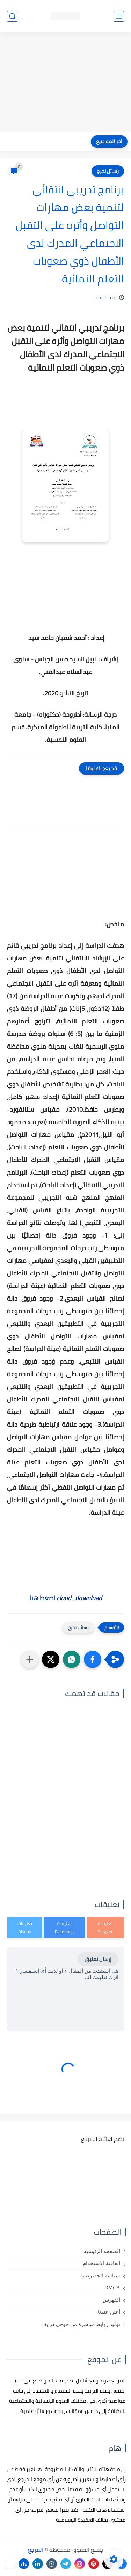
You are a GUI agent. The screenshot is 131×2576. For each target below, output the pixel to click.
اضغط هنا (65, 1598)
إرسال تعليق (98, 1959)
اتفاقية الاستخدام (101, 2263)
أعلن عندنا (109, 2312)
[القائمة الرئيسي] (119, 16)
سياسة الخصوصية (100, 2275)
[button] (92, 1659)
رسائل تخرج (108, 171)
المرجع (35, 2549)
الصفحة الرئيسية (102, 2251)
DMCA (112, 2287)
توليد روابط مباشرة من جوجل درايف (80, 2324)
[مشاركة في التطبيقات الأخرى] (29, 1659)
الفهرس (111, 2300)
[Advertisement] (65, 83)
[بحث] (12, 16)
